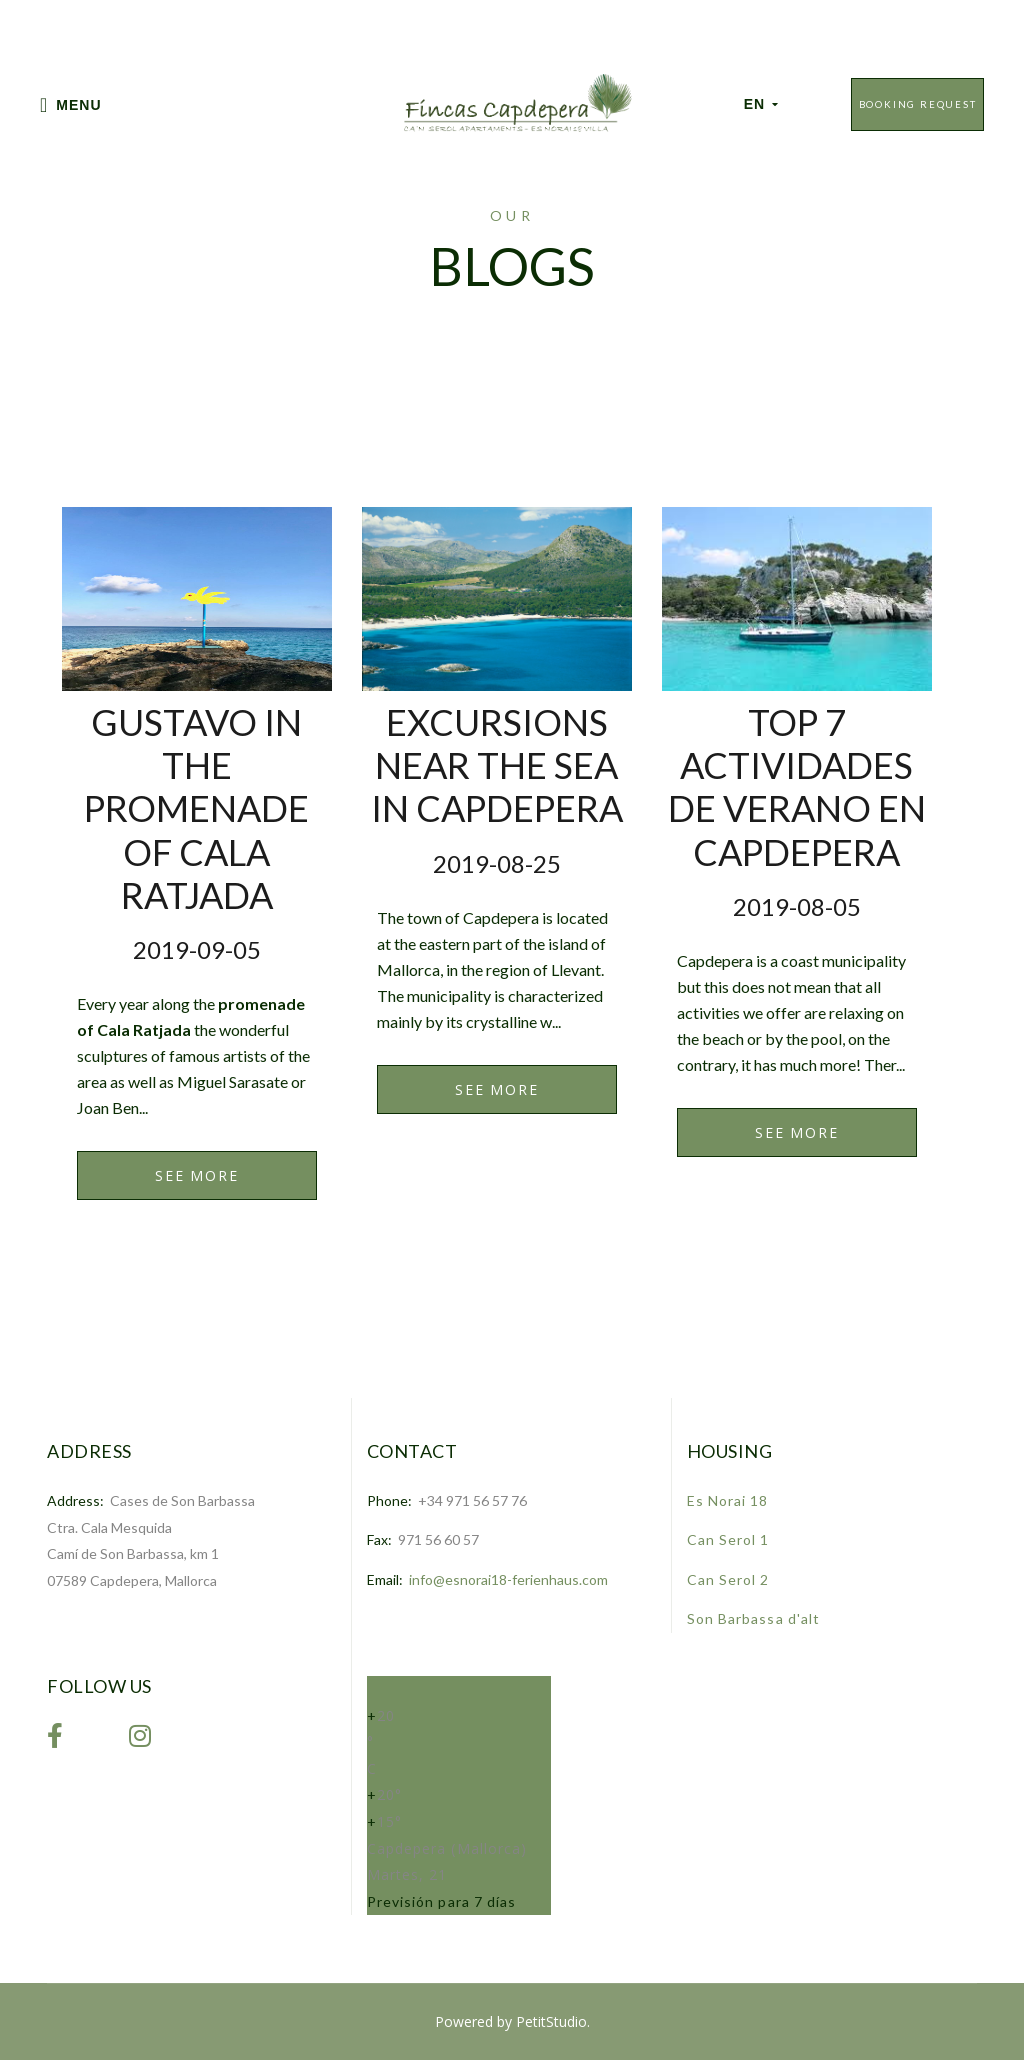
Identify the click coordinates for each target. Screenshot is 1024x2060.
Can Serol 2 (728, 1579)
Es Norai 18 (728, 1500)
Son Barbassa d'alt (753, 1618)
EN (761, 104)
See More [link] (196, 1175)
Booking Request (918, 104)
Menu (71, 106)
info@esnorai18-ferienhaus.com (508, 1579)
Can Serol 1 (728, 1539)
